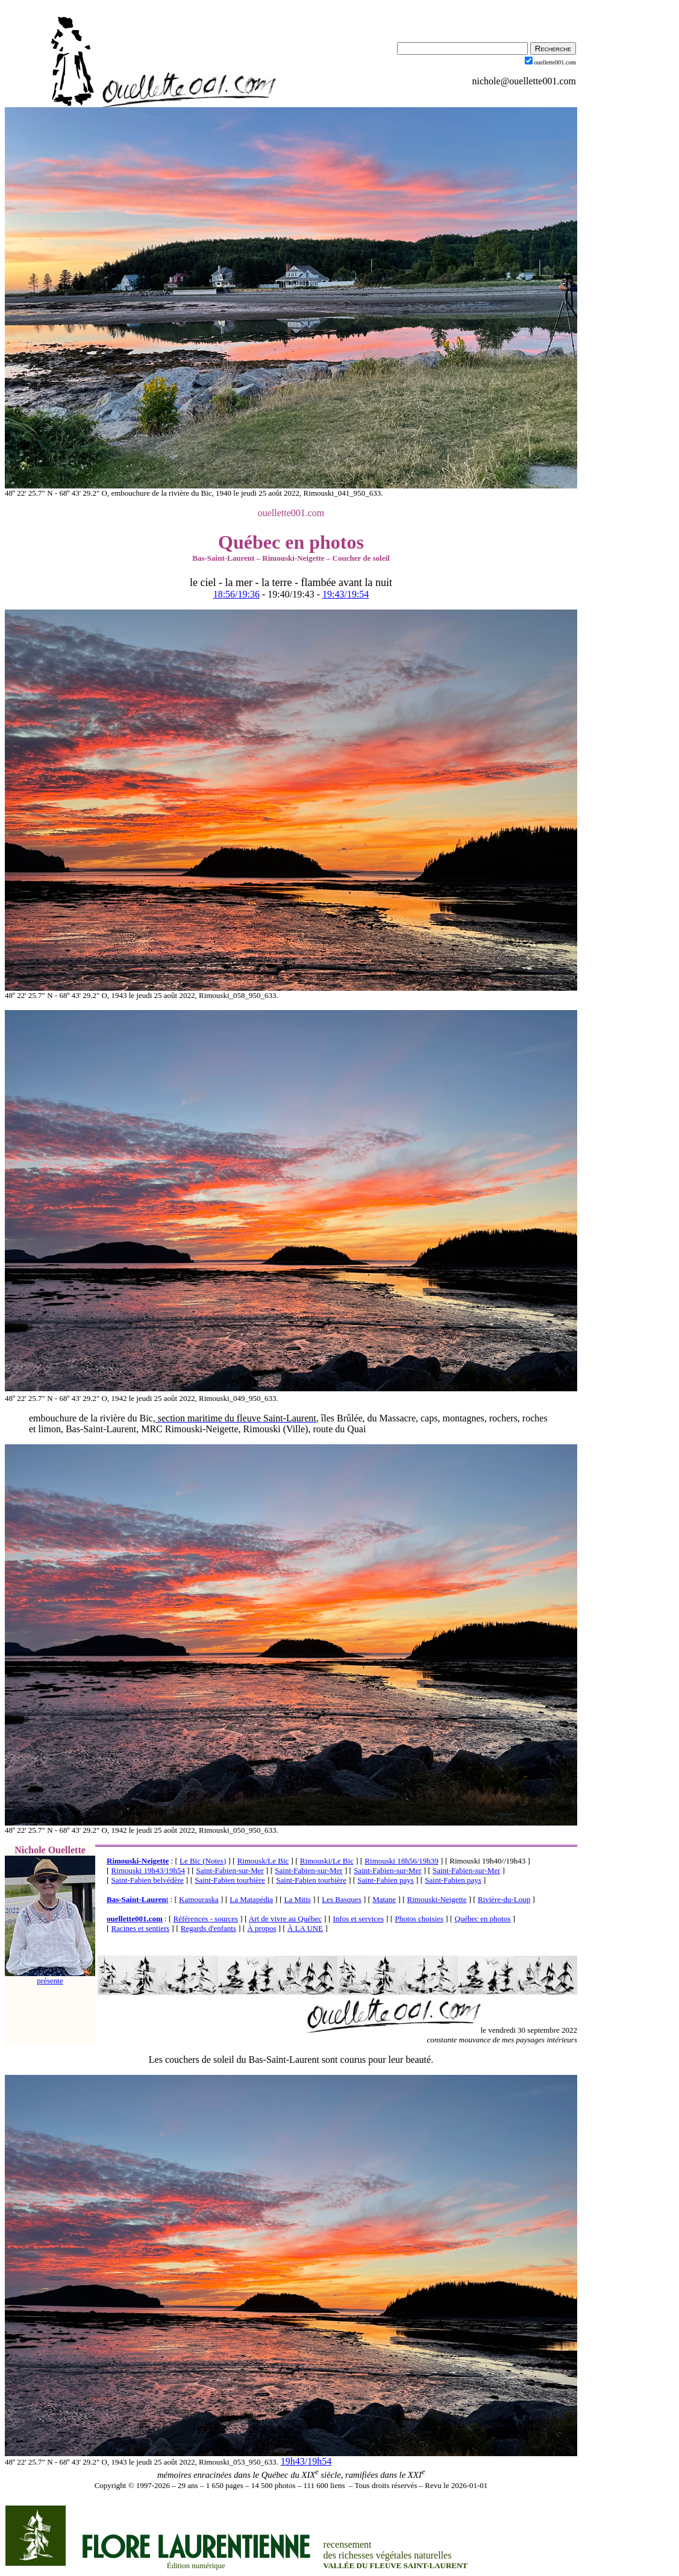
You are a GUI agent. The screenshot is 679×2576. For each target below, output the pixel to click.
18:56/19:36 (236, 594)
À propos (261, 1928)
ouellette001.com (135, 1918)
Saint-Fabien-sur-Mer (229, 1870)
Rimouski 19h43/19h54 (148, 1870)
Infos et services (358, 1918)
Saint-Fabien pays (385, 1880)
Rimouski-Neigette (138, 1860)
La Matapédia (251, 1899)
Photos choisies (419, 1918)
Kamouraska (199, 1899)
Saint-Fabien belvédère (147, 1880)
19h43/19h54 (306, 2461)
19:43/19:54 (345, 594)
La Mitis (297, 1899)
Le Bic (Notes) (203, 1860)
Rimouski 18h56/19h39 (401, 1860)
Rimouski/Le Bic (327, 1860)
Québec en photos (482, 1918)
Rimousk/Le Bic (263, 1860)
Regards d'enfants (208, 1928)
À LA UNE (305, 1928)
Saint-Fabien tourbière (230, 1880)
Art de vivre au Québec (285, 1918)
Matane (384, 1899)
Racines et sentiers (140, 1928)
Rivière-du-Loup (504, 1899)
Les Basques (341, 1899)
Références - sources (206, 1918)
